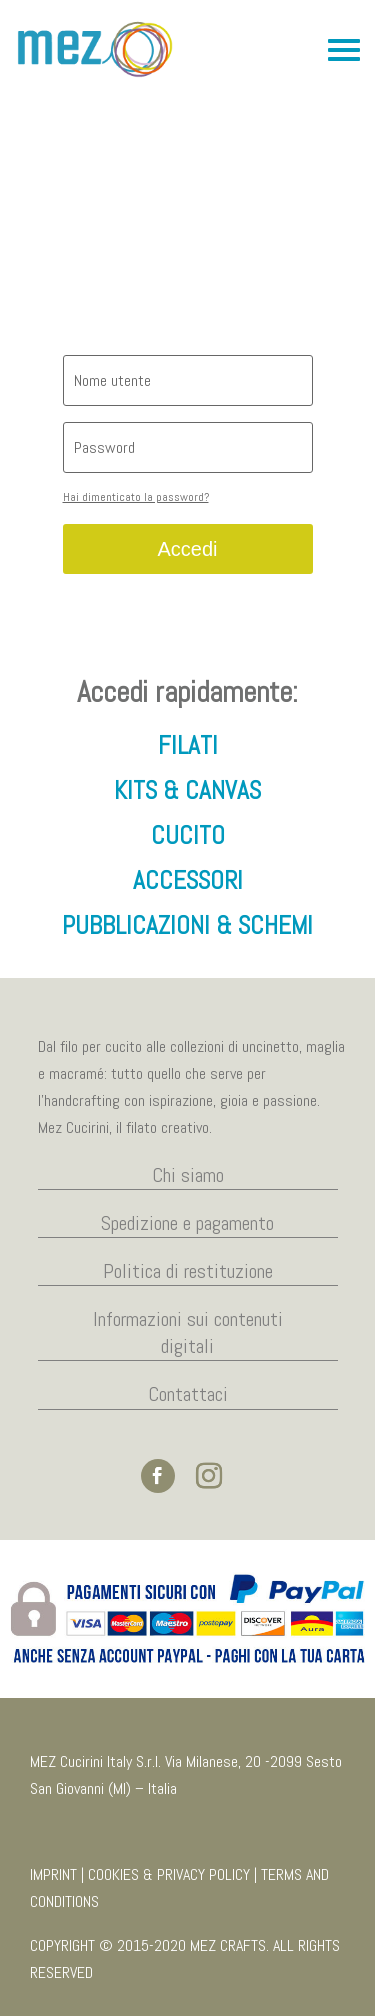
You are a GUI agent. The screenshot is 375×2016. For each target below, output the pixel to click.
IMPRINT (53, 1874)
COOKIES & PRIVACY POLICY (169, 1874)
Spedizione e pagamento (187, 1223)
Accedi (187, 549)
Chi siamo (188, 1175)
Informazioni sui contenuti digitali (188, 1332)
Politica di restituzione (188, 1271)
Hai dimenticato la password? (136, 497)
